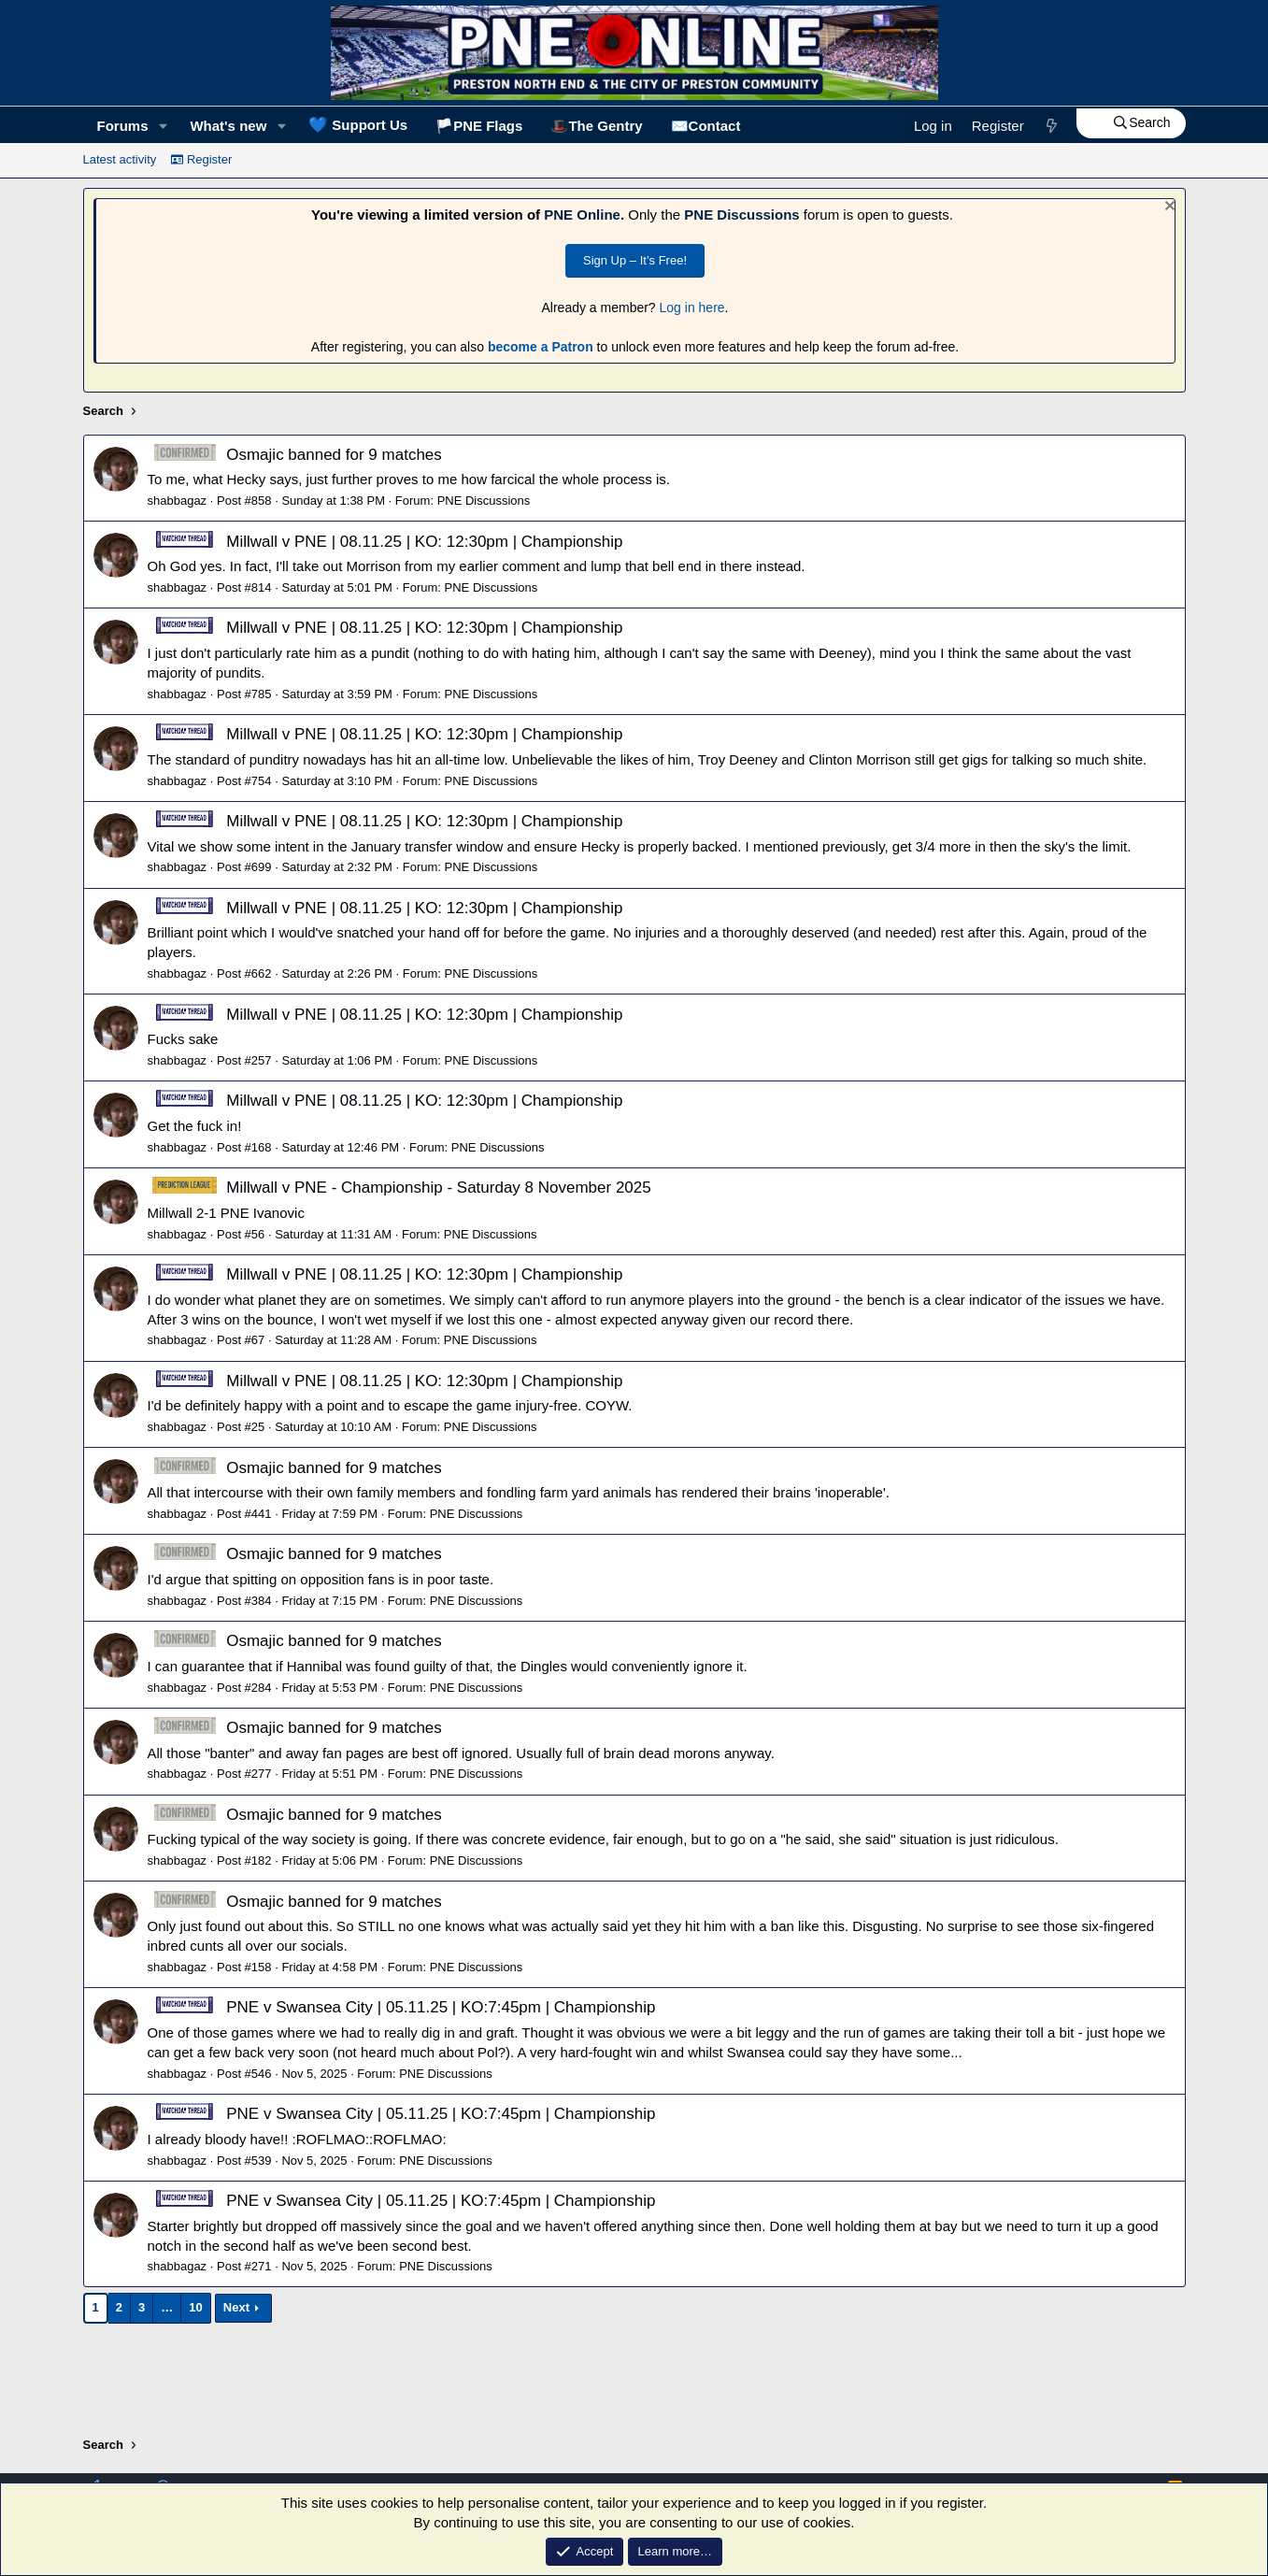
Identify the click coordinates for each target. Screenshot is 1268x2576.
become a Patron (540, 346)
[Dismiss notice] (1167, 208)
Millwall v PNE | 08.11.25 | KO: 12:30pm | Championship (385, 542)
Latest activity (120, 159)
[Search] (1130, 123)
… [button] (167, 2307)
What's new (228, 126)
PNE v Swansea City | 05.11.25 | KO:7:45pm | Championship (402, 2007)
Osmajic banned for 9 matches (295, 455)
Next (236, 2307)
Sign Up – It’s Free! (635, 260)
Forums (123, 126)
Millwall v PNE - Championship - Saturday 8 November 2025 (399, 1187)
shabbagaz (177, 501)
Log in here (692, 307)
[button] (163, 125)
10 (195, 2307)
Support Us (357, 124)
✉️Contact (706, 126)
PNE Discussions (741, 214)
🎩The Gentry (596, 126)
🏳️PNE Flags (478, 126)
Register (201, 159)
